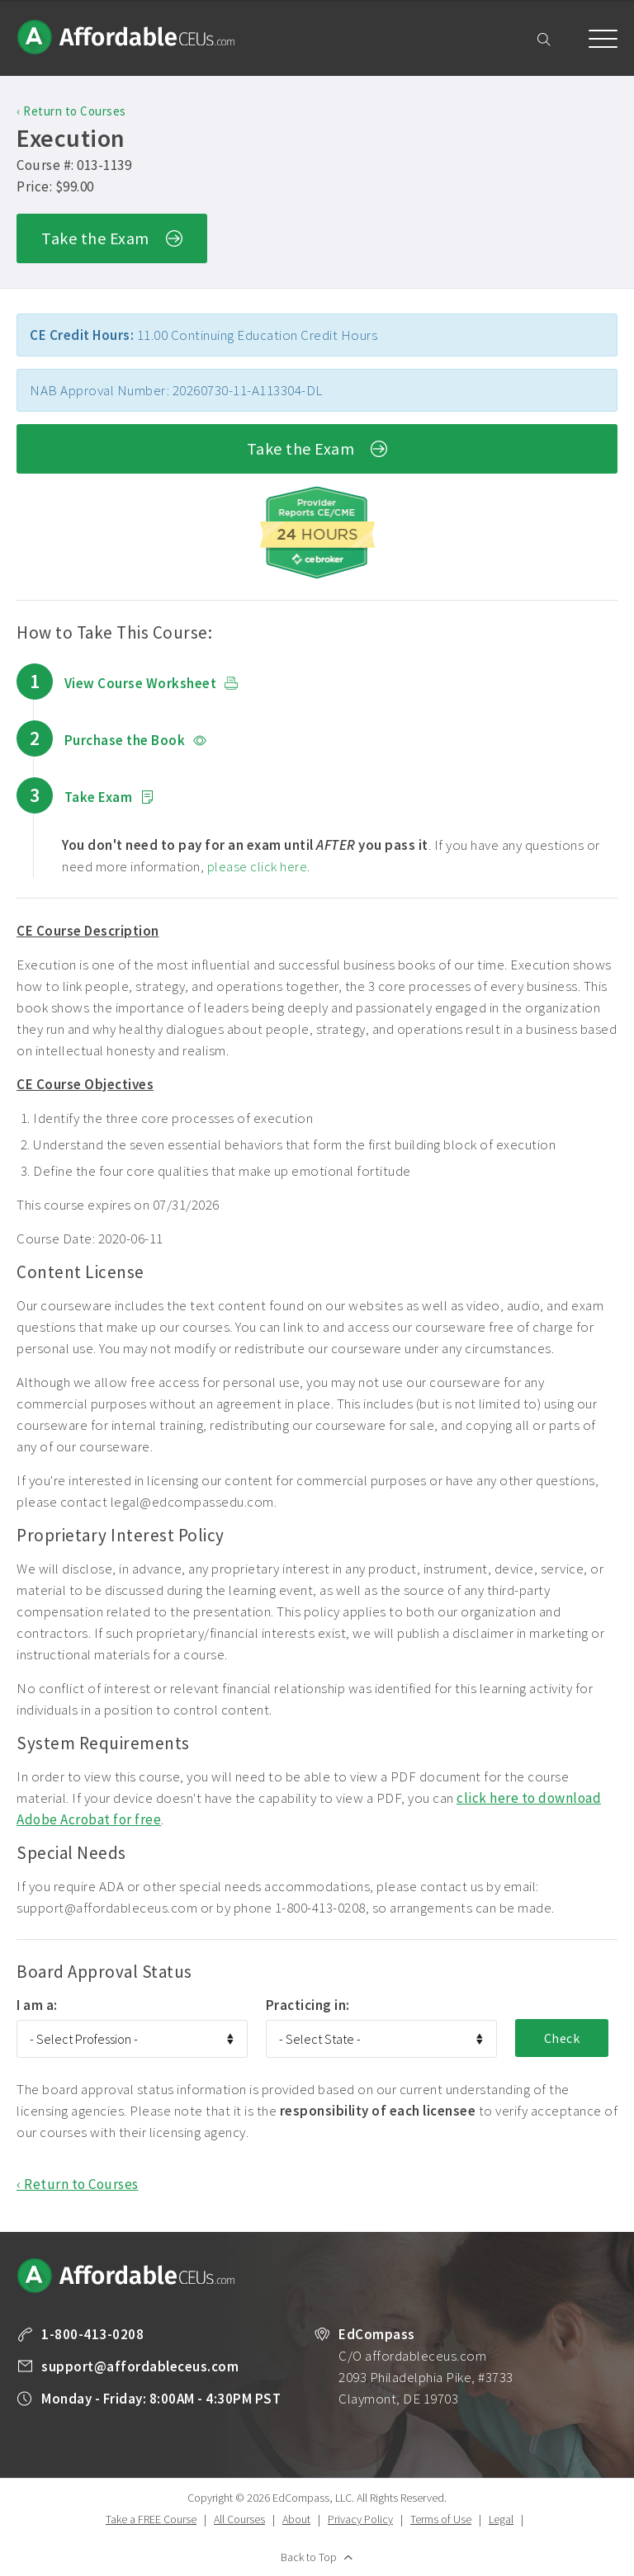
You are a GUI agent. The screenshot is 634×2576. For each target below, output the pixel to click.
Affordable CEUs (128, 37)
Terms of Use (440, 2519)
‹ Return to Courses (71, 111)
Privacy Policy (360, 2519)
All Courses (239, 2519)
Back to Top (309, 2557)
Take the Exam (111, 240)
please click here (257, 866)
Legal (501, 2519)
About (296, 2519)
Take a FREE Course (151, 2519)
